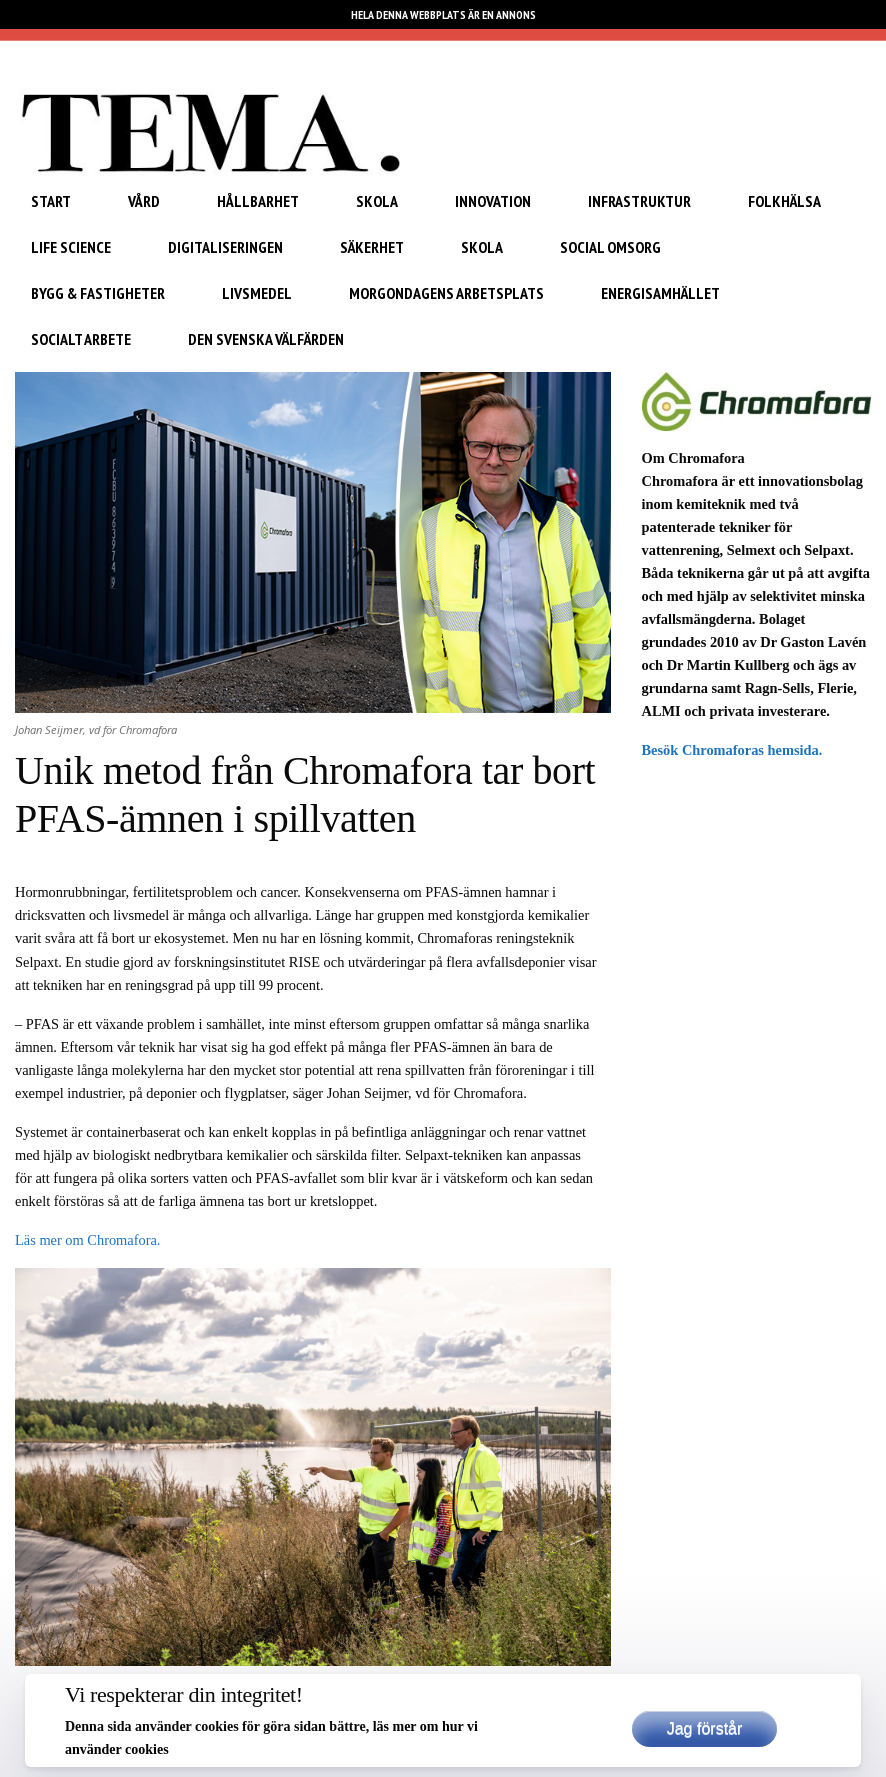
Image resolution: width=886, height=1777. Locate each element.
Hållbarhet (258, 201)
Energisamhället (660, 293)
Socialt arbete (81, 339)
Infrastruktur (639, 201)
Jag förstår (705, 1728)
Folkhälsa (784, 201)
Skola (377, 201)
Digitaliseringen (225, 247)
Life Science (71, 247)
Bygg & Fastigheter (98, 293)
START (51, 201)
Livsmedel (257, 293)
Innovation (493, 201)
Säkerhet (372, 247)
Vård (144, 201)
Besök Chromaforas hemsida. (734, 750)
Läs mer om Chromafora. (87, 1240)
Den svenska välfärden (266, 339)
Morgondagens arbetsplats (446, 293)
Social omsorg (610, 247)
